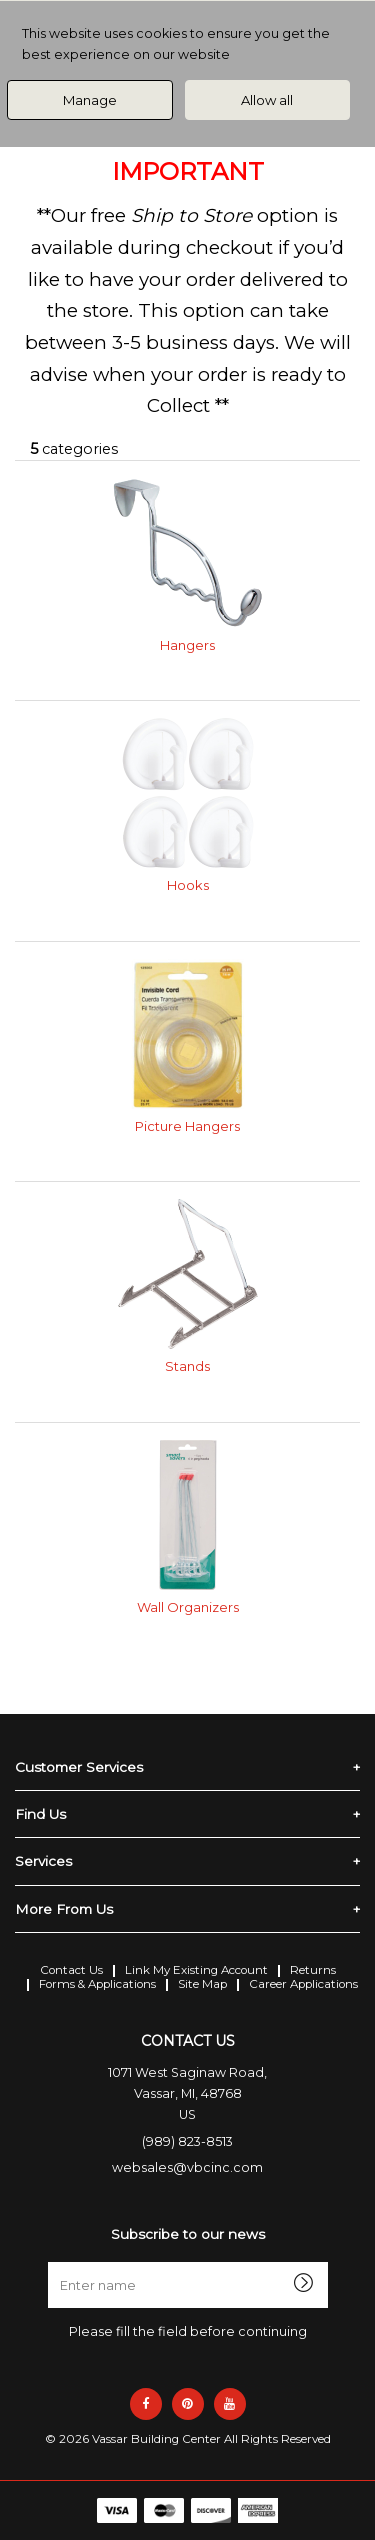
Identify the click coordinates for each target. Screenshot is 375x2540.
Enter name (193, 2261)
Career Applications (303, 1984)
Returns (313, 1970)
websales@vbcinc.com (187, 2167)
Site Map (202, 1984)
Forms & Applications (97, 1984)
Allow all (267, 100)
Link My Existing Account (196, 1970)
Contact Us (71, 1970)
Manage (90, 100)
